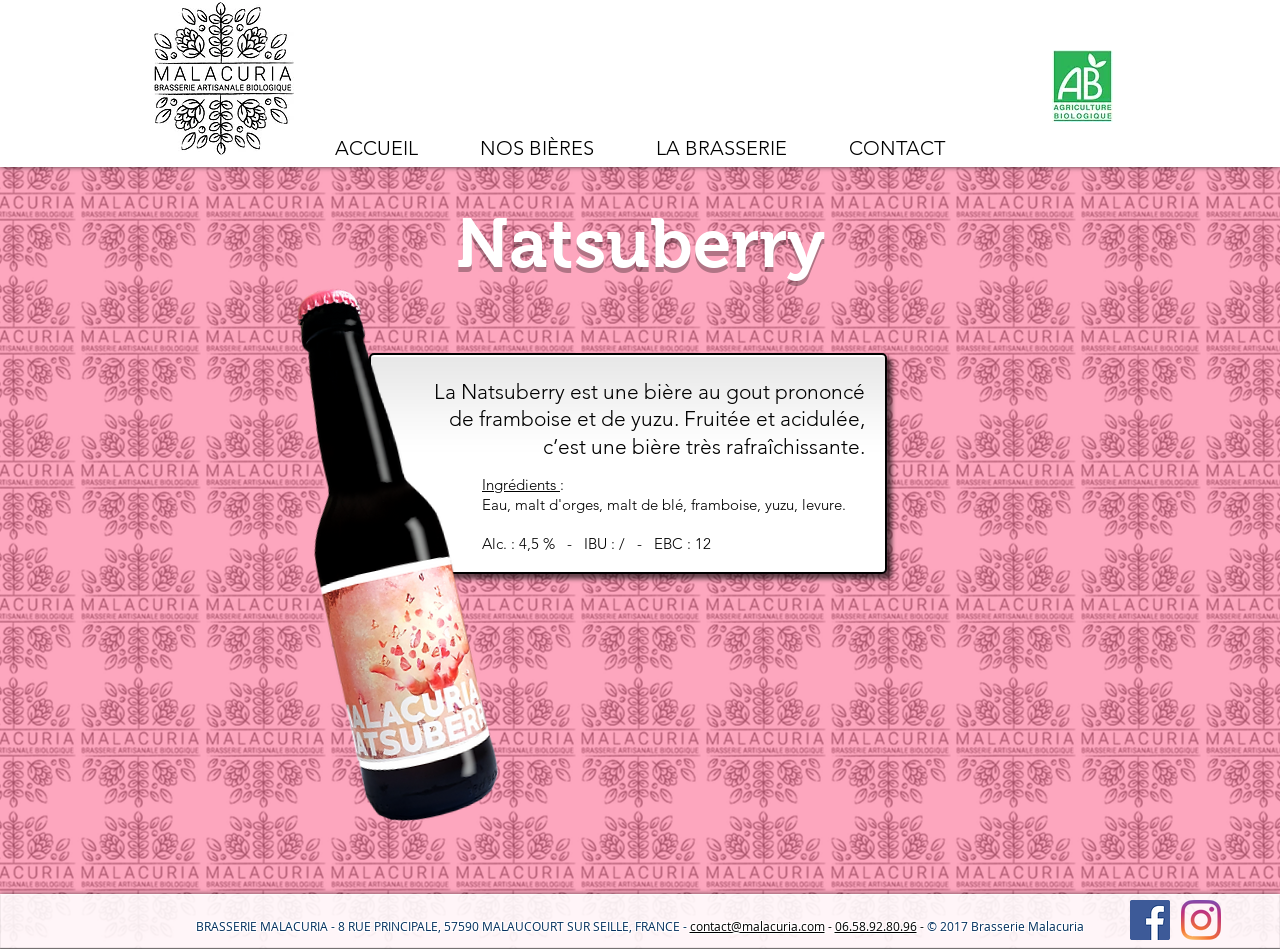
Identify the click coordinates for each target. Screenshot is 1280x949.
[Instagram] (1201, 920)
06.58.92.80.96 (876, 926)
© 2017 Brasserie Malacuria (1005, 926)
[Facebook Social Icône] (1150, 920)
